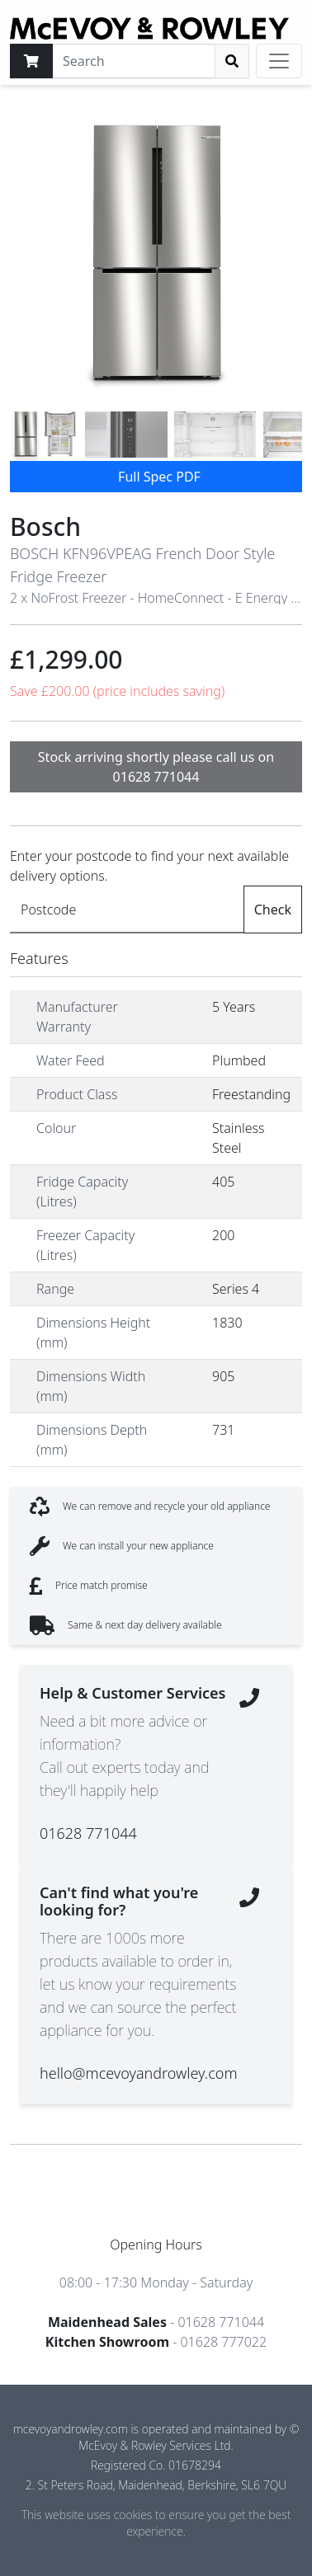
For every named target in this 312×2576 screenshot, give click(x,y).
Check (272, 909)
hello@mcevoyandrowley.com (138, 2073)
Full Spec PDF (159, 477)
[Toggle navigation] (279, 61)
